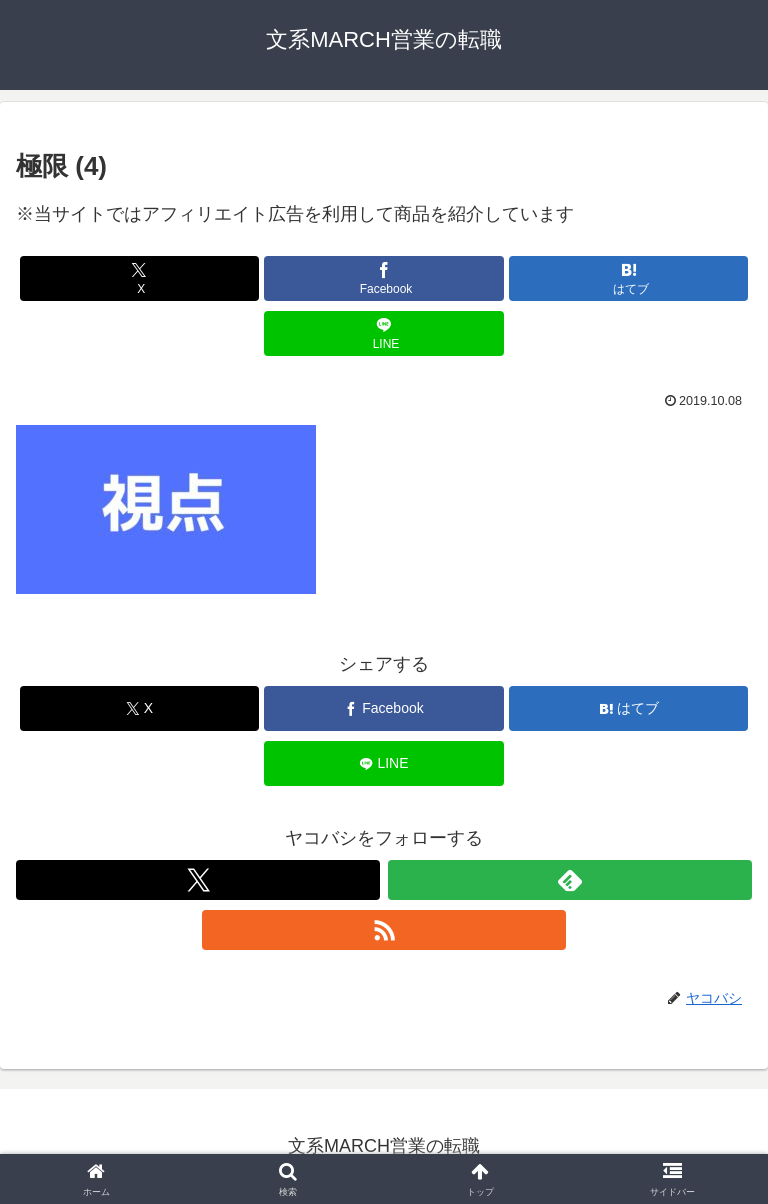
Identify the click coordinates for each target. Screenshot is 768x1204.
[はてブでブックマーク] (628, 278)
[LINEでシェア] (383, 333)
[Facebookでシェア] (383, 278)
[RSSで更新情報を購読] (384, 930)
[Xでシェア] (139, 278)
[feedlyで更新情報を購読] (570, 880)
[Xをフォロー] (198, 880)
